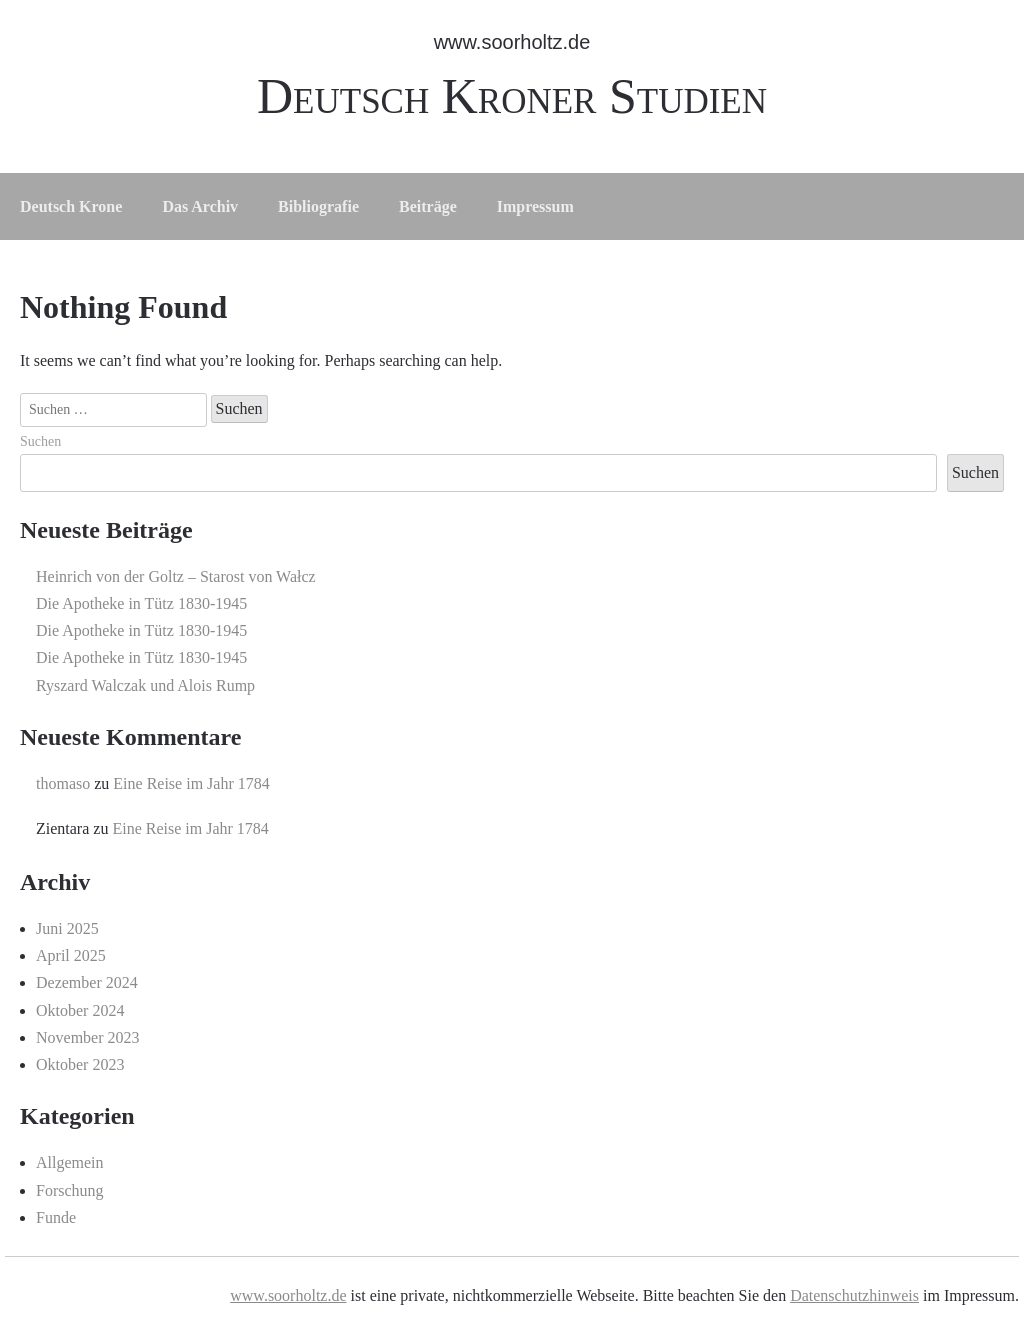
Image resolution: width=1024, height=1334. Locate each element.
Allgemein (70, 1162)
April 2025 (71, 955)
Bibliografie (318, 206)
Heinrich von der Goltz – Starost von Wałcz (176, 576)
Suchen (40, 441)
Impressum (535, 206)
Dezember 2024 (87, 982)
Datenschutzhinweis (854, 1295)
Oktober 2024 (80, 1010)
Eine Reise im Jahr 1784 (191, 783)
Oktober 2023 (80, 1064)
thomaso (63, 783)
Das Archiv (200, 206)
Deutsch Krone (71, 206)
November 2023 (88, 1037)
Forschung (70, 1190)
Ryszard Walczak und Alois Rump (145, 685)
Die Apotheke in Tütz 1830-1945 (141, 603)
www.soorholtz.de (512, 42)
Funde (56, 1217)
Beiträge (428, 206)
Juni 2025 (67, 928)
